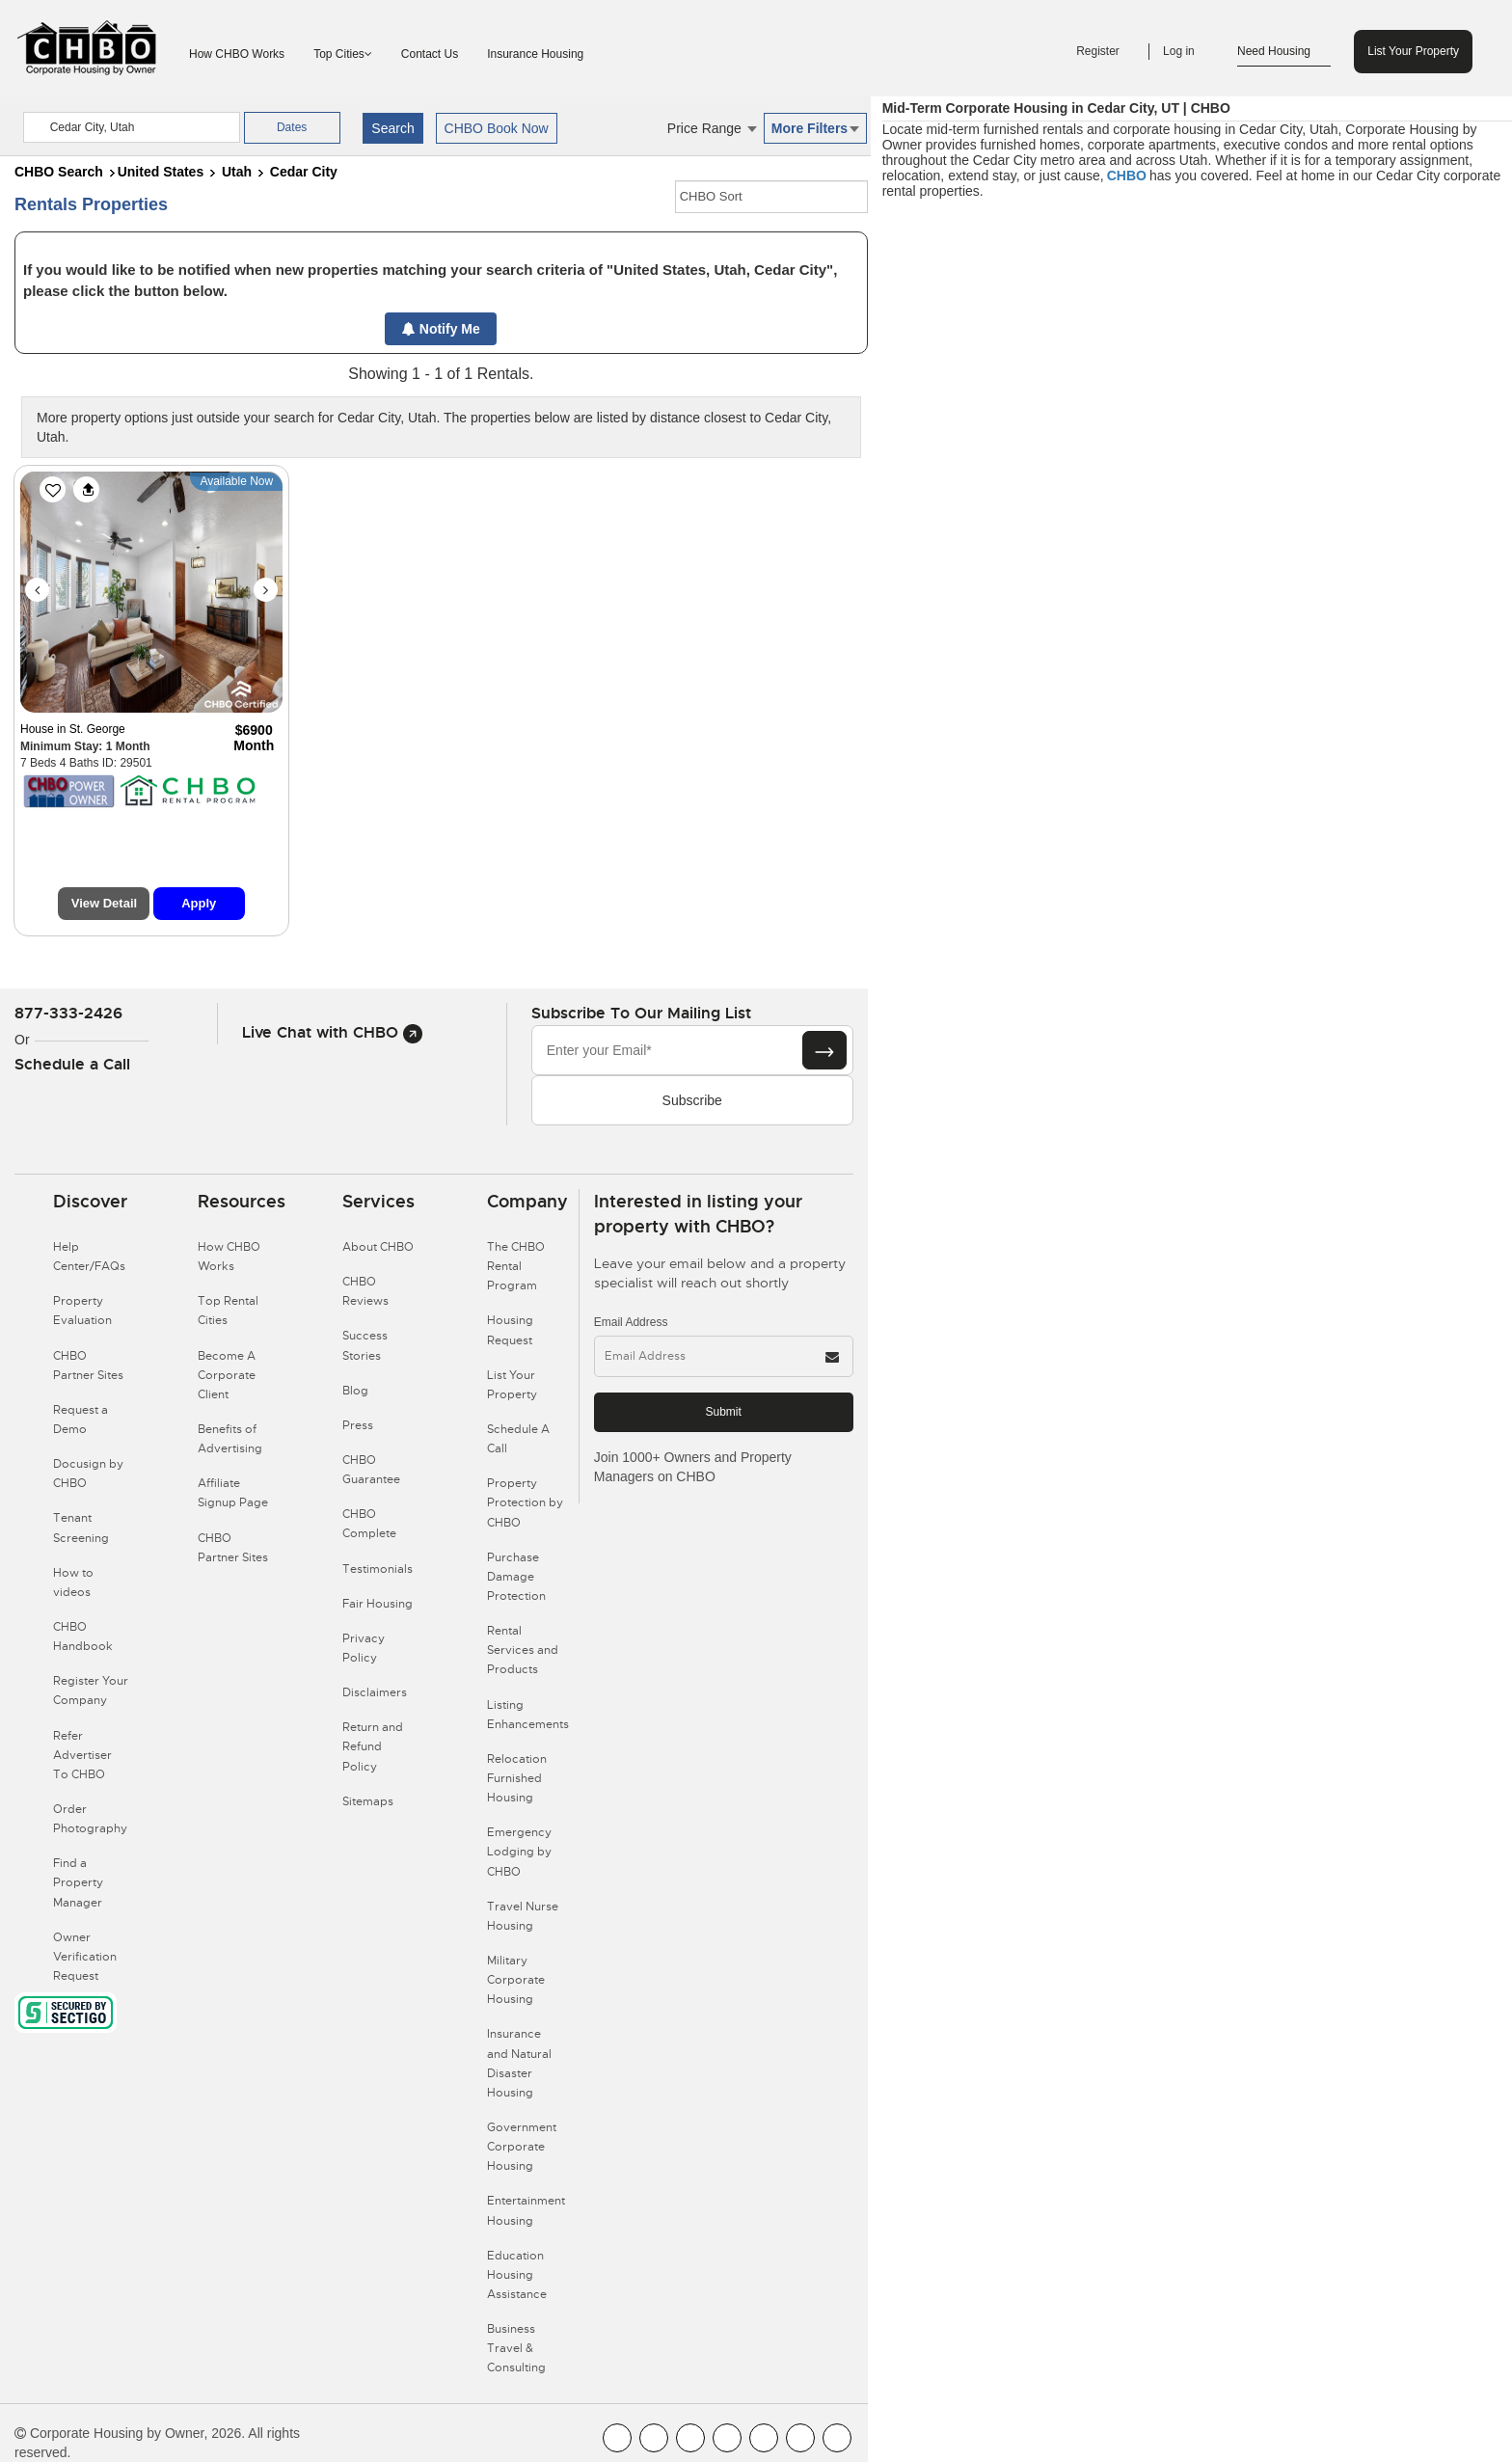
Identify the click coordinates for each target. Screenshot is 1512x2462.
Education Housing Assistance (517, 2275)
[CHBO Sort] (771, 196)
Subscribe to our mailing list (641, 1013)
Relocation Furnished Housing (517, 1778)
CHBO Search (58, 171)
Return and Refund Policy (372, 1746)
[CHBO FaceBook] (617, 2437)
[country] (131, 127)
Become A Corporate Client (227, 1375)
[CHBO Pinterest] (800, 2437)
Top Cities (342, 54)
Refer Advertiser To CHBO (82, 1755)
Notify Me (441, 329)
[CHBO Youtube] (653, 2437)
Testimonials (377, 1569)
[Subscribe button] (824, 1050)
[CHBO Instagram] (727, 2437)
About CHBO (378, 1247)
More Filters (815, 128)
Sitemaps (367, 1801)
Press (357, 1425)
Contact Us (429, 54)
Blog (355, 1390)
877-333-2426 (68, 1013)
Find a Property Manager (78, 1882)
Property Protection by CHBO (525, 1502)
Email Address (631, 1322)
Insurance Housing (535, 54)
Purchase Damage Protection (516, 1577)
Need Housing (1284, 52)
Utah (237, 171)
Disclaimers (374, 1692)
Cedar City (304, 171)
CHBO (1127, 175)
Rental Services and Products (522, 1650)
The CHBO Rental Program (516, 1266)
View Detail (104, 903)
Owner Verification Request (85, 1957)
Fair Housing (377, 1603)
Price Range (712, 128)
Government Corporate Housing (521, 2147)
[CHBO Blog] (690, 2437)
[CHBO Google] (837, 2437)
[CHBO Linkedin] (763, 2437)
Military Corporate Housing (516, 1980)
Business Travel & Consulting (516, 2348)
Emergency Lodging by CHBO (519, 1852)
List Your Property (1413, 51)
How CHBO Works (236, 54)
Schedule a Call (72, 1064)
